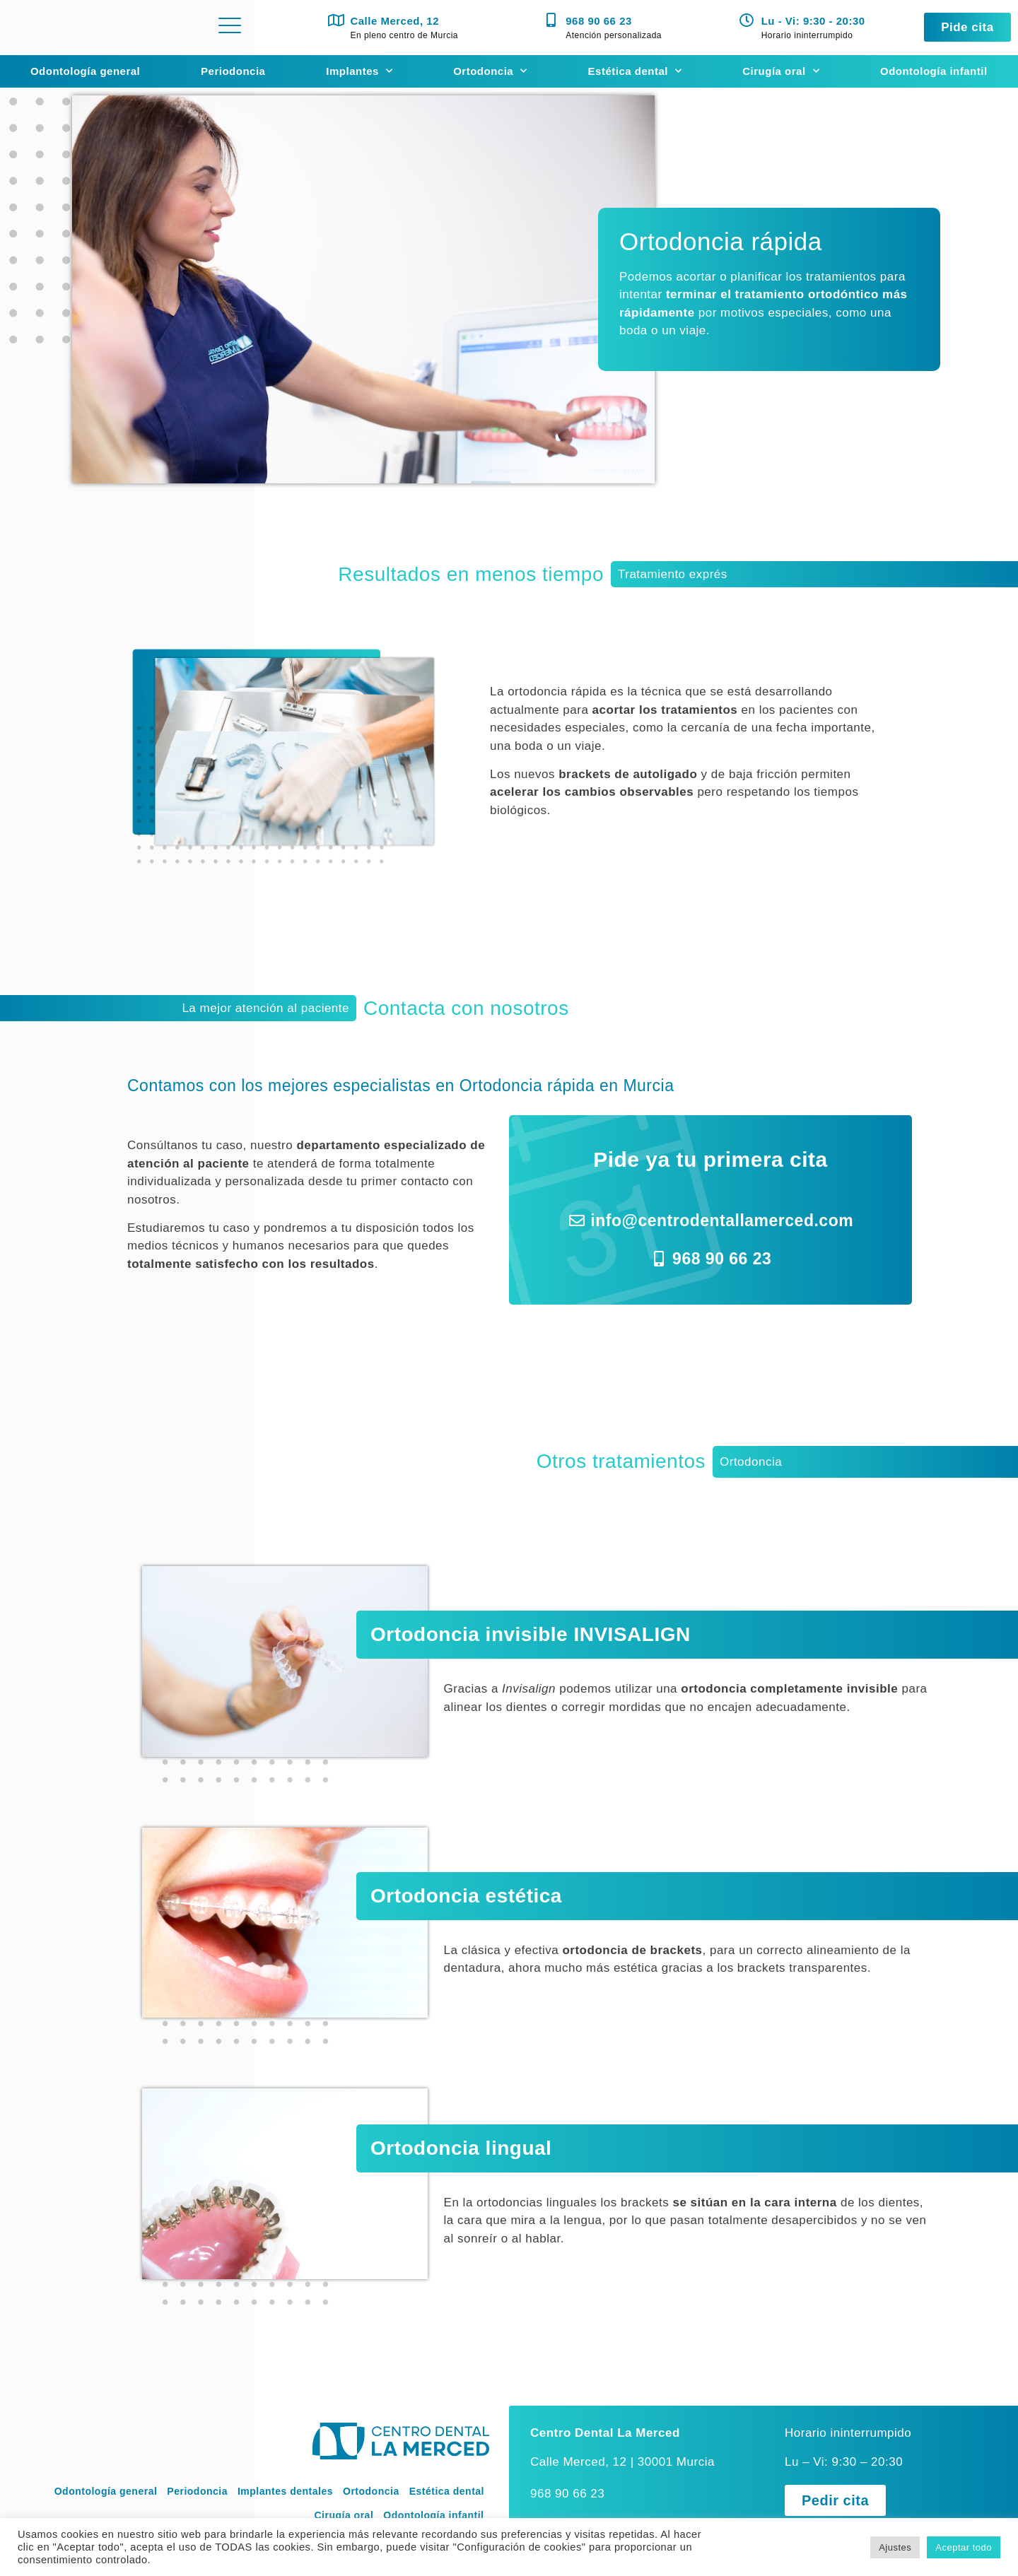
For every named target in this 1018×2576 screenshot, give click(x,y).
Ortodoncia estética (466, 1877)
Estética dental (635, 71)
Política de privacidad (341, 2515)
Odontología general (85, 71)
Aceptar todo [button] (963, 2547)
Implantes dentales (285, 2453)
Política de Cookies (441, 2515)
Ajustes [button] (895, 2547)
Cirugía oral (780, 71)
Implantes (359, 71)
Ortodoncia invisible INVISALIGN (530, 1629)
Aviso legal (259, 2515)
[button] (967, 27)
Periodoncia (233, 71)
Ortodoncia (490, 71)
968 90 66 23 (599, 21)
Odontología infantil (934, 71)
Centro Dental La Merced (605, 2395)
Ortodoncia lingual (460, 2117)
